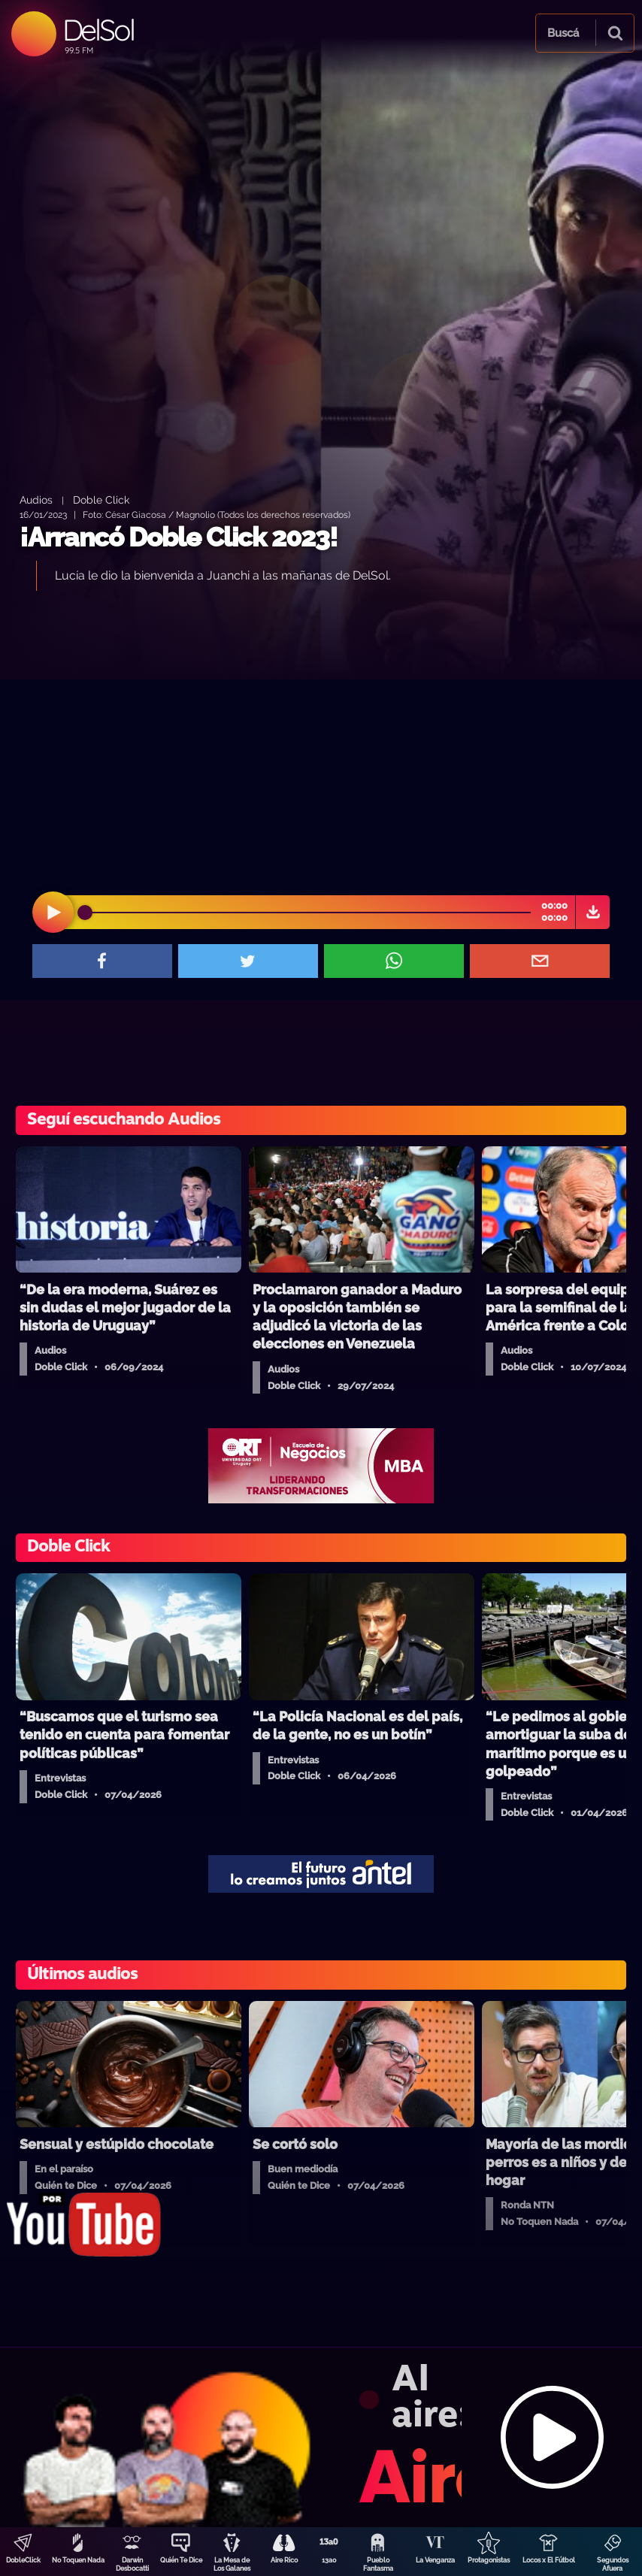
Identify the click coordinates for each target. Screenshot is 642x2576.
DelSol (98, 29)
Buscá (563, 33)
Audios (36, 499)
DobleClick (23, 2560)
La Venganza (435, 2560)
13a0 (329, 2560)
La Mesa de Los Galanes (231, 2564)
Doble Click (101, 499)
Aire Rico (284, 2560)
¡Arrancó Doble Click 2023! (179, 537)
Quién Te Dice (181, 2560)
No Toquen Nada (78, 2560)
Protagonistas (489, 2560)
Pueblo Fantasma (378, 2564)
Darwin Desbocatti (132, 2564)
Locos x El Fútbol (548, 2560)
